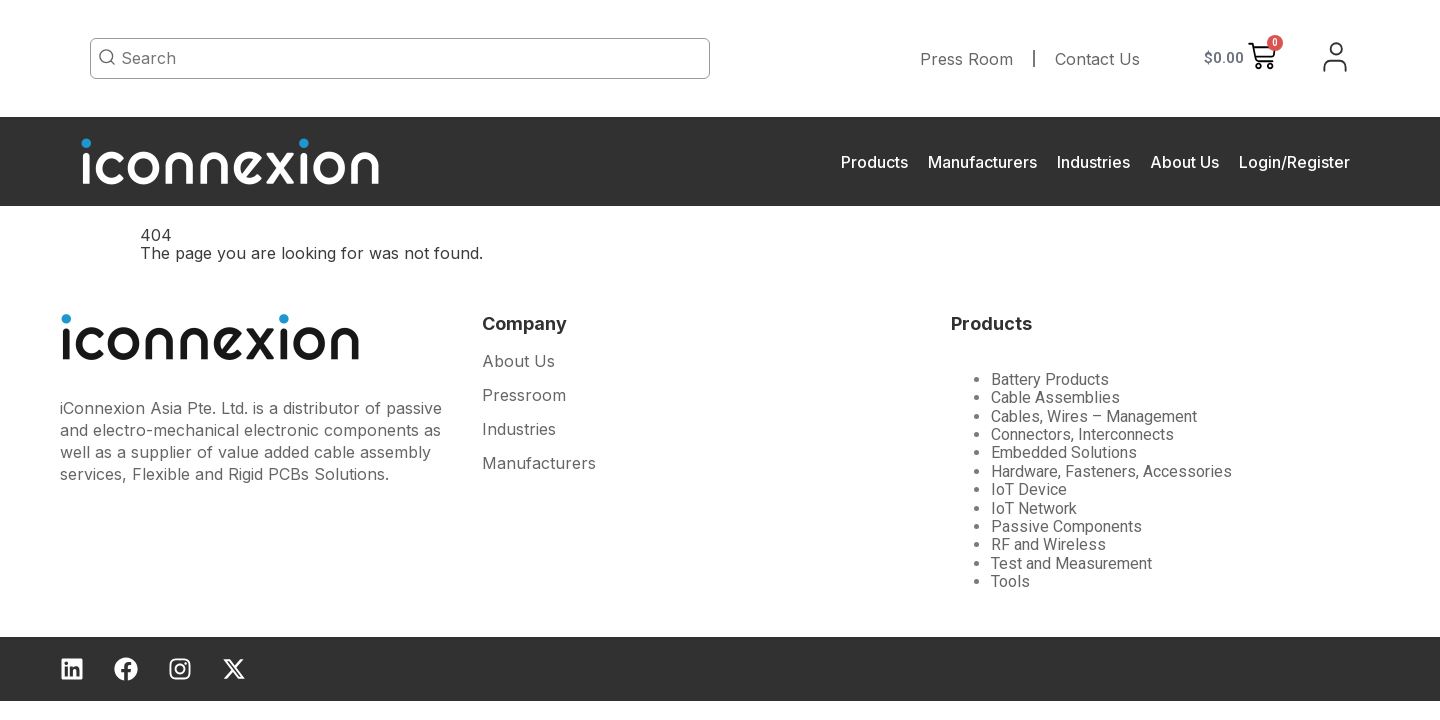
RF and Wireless (1048, 544)
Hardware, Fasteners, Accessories (1111, 471)
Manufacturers (982, 162)
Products (874, 162)
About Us (1184, 162)
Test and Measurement (1071, 563)
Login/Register (1294, 162)
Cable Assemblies (1055, 397)
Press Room (966, 59)
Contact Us (1097, 59)
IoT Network (1034, 508)
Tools (1010, 581)
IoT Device (1029, 489)
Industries (1093, 162)
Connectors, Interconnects (1082, 434)
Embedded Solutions (1064, 452)
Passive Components (1066, 526)
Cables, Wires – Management (1094, 416)
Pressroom (524, 396)
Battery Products (1050, 379)
